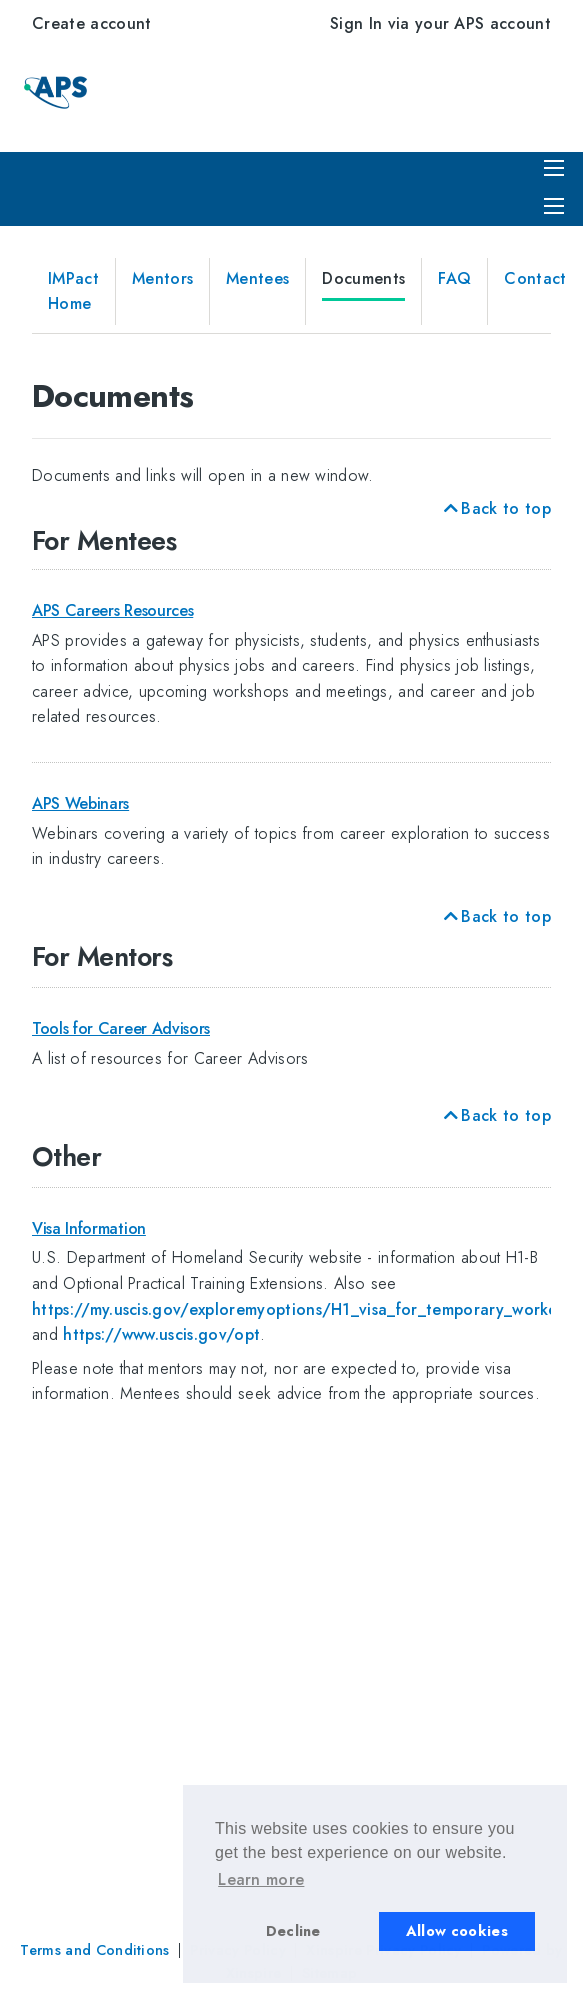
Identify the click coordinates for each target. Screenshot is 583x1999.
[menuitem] (557, 205)
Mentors (162, 278)
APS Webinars (80, 803)
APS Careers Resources (112, 610)
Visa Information (89, 1228)
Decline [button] (293, 1931)
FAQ (454, 278)
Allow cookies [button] (457, 1931)
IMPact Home (73, 291)
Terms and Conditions (94, 1950)
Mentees (257, 278)
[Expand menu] (554, 206)
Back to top (496, 508)
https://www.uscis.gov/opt (161, 1334)
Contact (535, 278)
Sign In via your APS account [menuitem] (440, 23)
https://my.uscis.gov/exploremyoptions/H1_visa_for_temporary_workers (301, 1309)
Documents (363, 278)
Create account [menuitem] (91, 23)
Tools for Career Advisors (121, 1028)
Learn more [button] (261, 1879)
